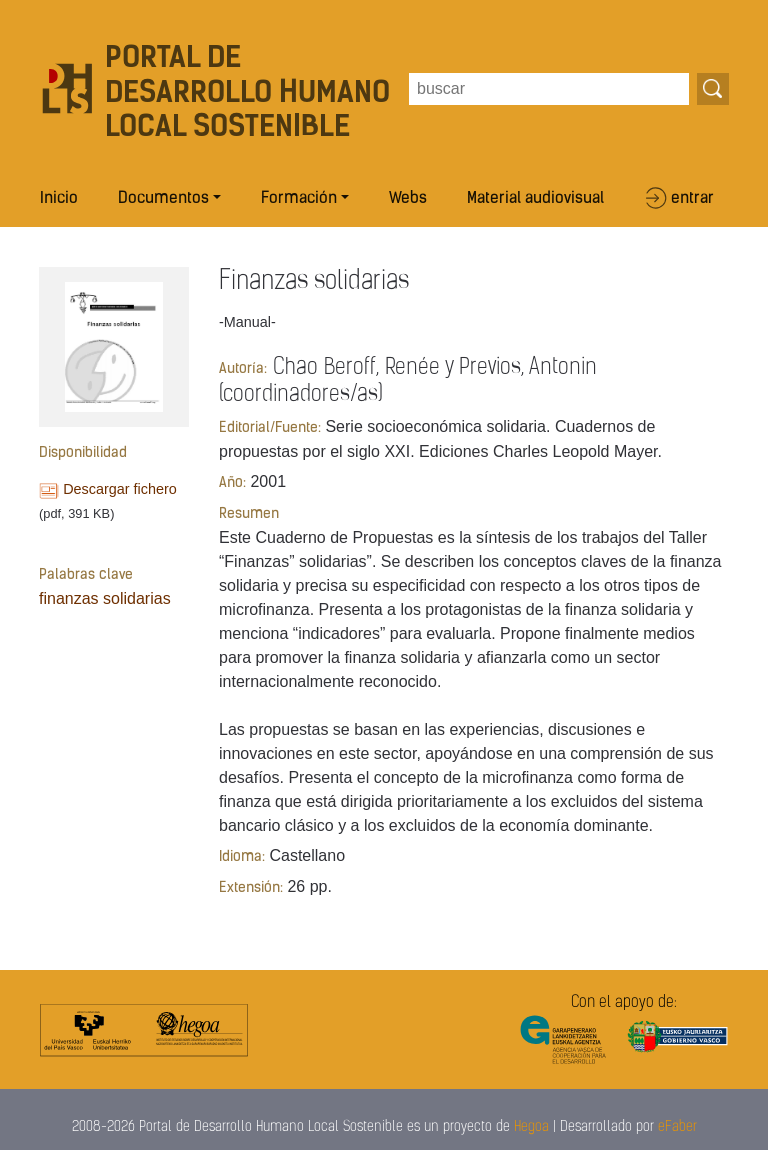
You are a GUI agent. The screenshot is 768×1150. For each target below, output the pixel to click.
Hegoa (531, 1127)
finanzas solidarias (105, 598)
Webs (408, 199)
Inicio (59, 199)
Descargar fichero (120, 489)
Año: (232, 483)
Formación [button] (299, 199)
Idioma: (242, 857)
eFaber (677, 1127)
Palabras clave (86, 575)
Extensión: (251, 888)
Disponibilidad (83, 453)
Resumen (249, 514)
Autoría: (243, 369)
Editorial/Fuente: (270, 428)
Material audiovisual (535, 199)
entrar (692, 199)
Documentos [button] (163, 199)
